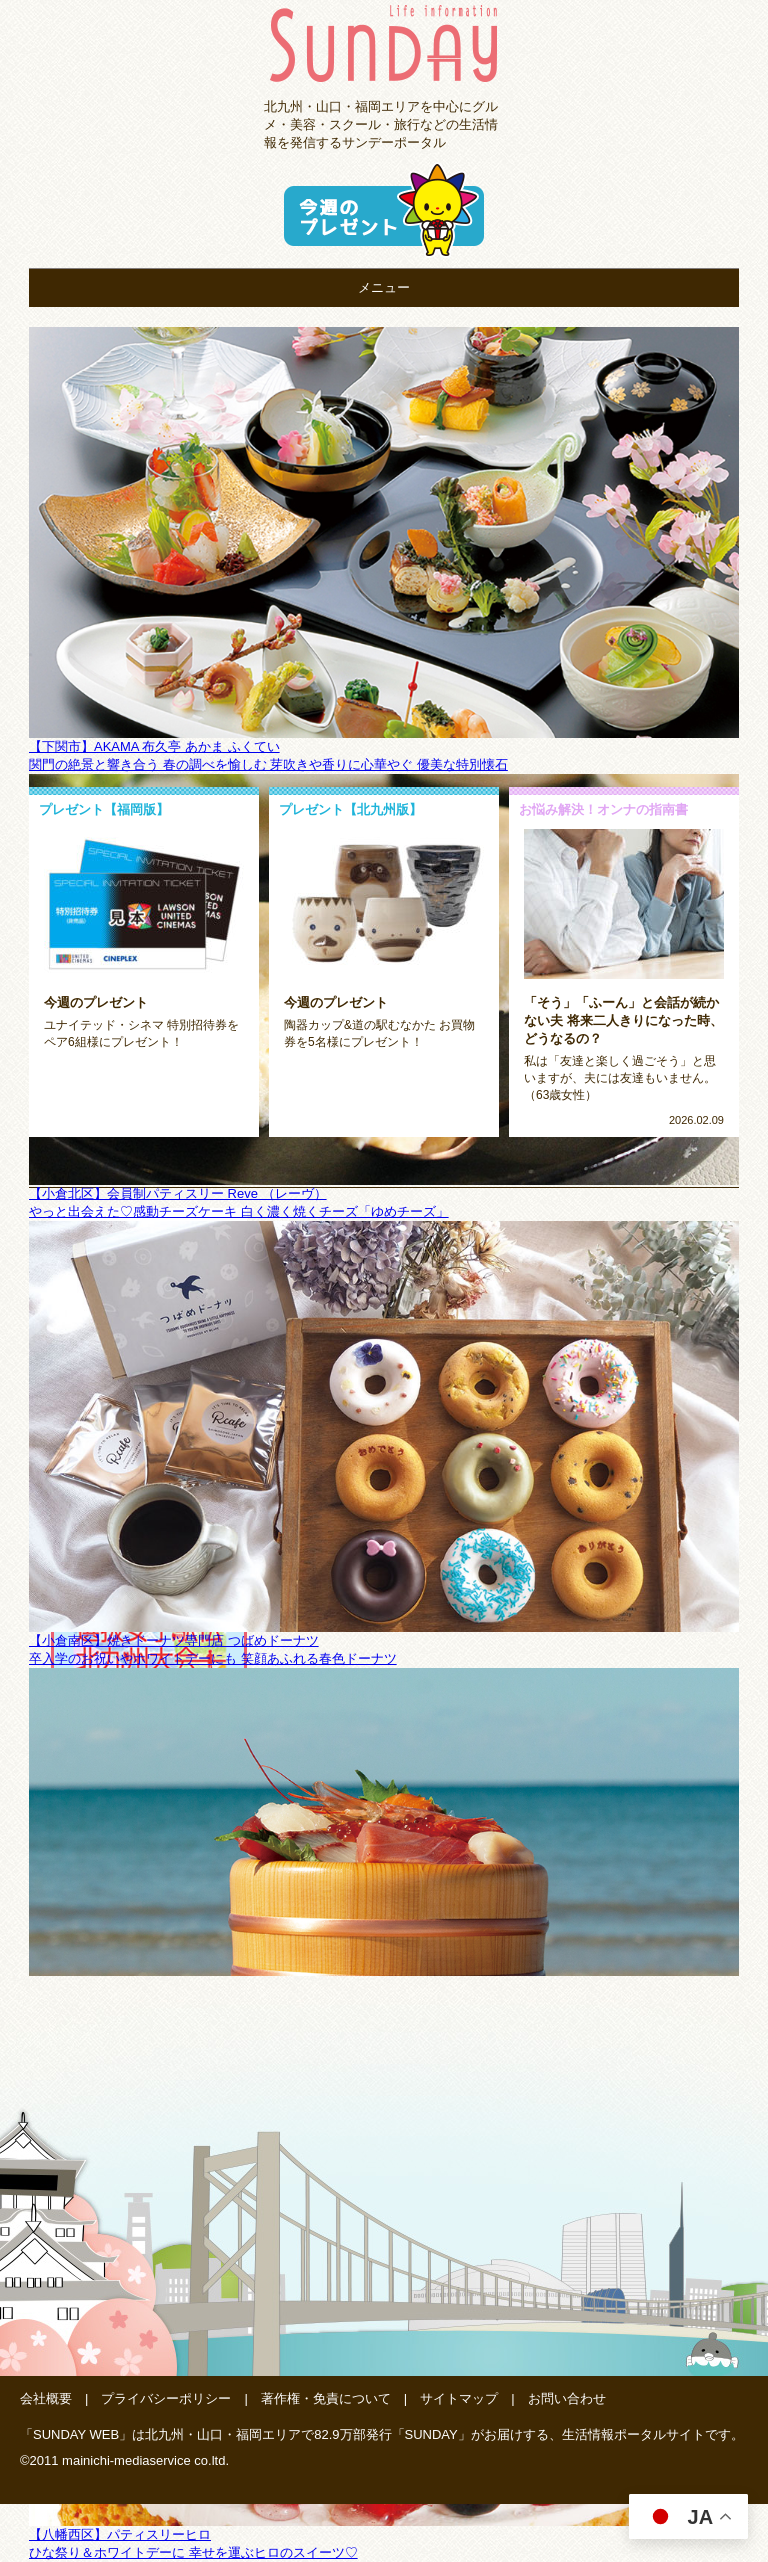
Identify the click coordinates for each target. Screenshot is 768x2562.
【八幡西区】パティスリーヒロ (120, 2534)
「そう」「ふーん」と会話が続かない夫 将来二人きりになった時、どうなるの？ (623, 1020)
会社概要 (46, 2398)
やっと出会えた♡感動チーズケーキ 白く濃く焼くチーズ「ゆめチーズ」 (239, 1211)
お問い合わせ (567, 2398)
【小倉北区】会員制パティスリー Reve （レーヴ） (178, 1193)
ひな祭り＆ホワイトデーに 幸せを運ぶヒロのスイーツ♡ (193, 2552)
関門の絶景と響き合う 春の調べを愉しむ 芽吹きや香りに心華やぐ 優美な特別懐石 (268, 764)
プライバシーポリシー (166, 2398)
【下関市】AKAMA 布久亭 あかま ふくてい (154, 746)
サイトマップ (459, 2398)
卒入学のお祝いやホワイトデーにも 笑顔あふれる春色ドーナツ (213, 1658)
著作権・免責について (326, 2398)
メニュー (384, 287)
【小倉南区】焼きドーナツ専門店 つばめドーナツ (174, 1640)
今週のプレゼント (96, 1002)
